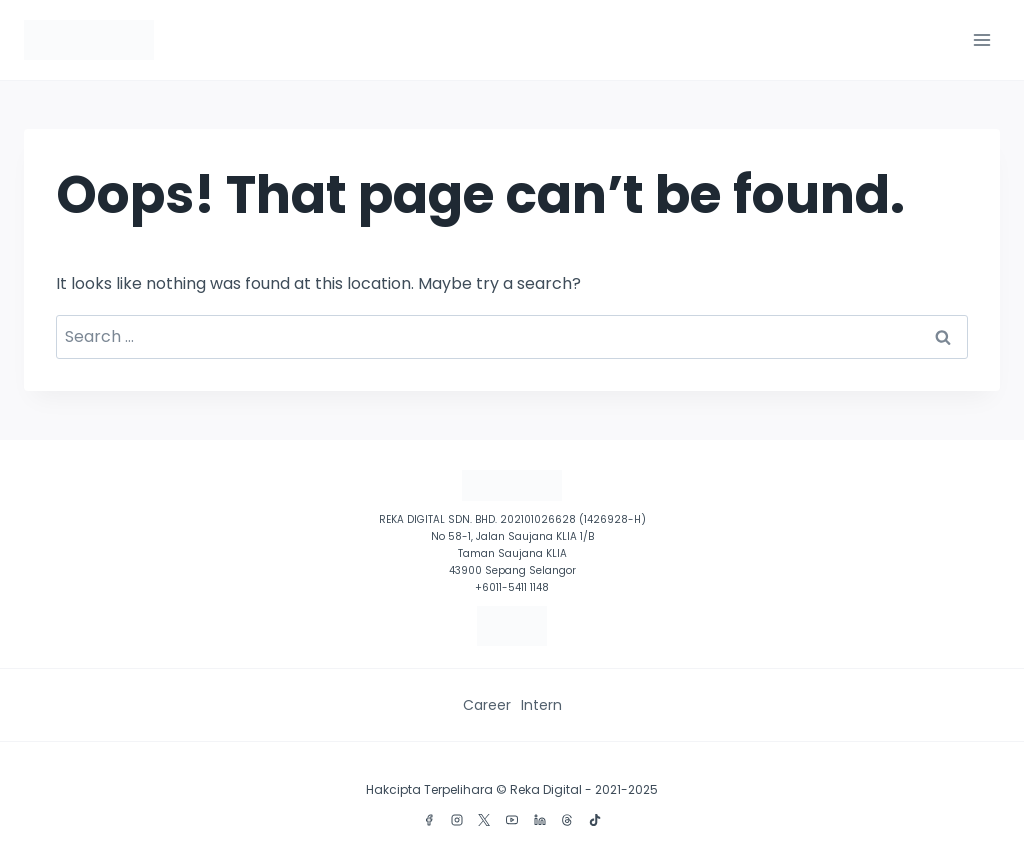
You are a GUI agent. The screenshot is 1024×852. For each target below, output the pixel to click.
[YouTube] (512, 820)
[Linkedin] (540, 820)
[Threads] (567, 820)
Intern (541, 705)
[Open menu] (981, 39)
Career (487, 705)
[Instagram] (457, 820)
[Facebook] (429, 820)
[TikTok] (595, 820)
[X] (484, 820)
